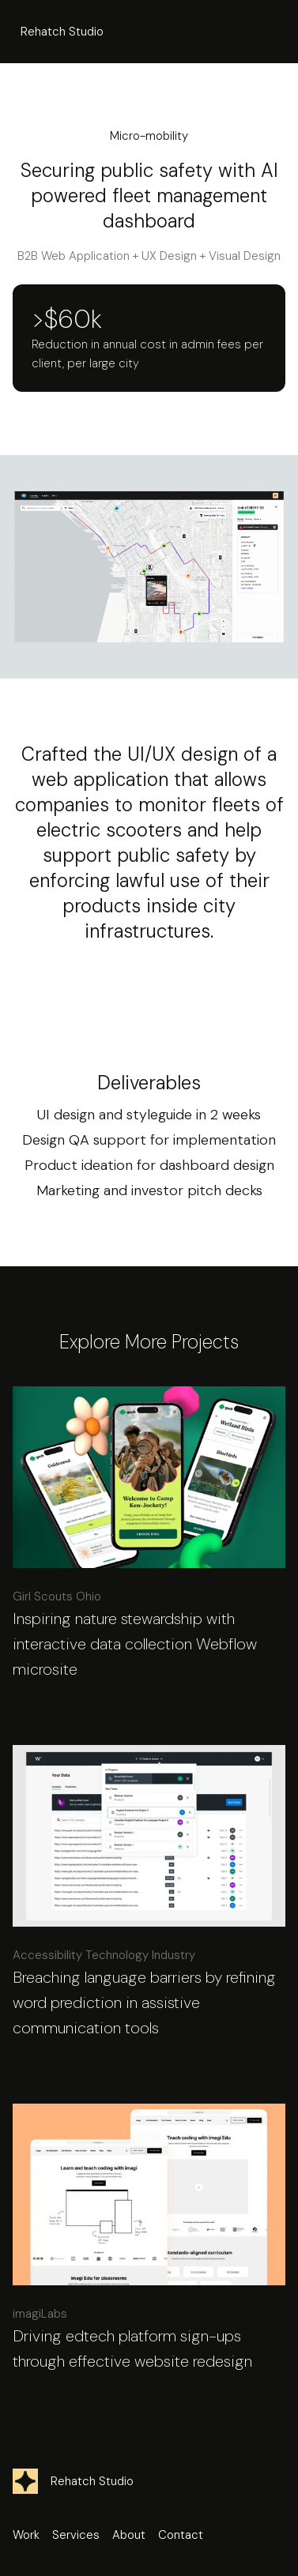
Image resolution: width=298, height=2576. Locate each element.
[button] (271, 31)
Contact (180, 2535)
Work (26, 2535)
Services (76, 2535)
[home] (58, 31)
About (128, 2535)
